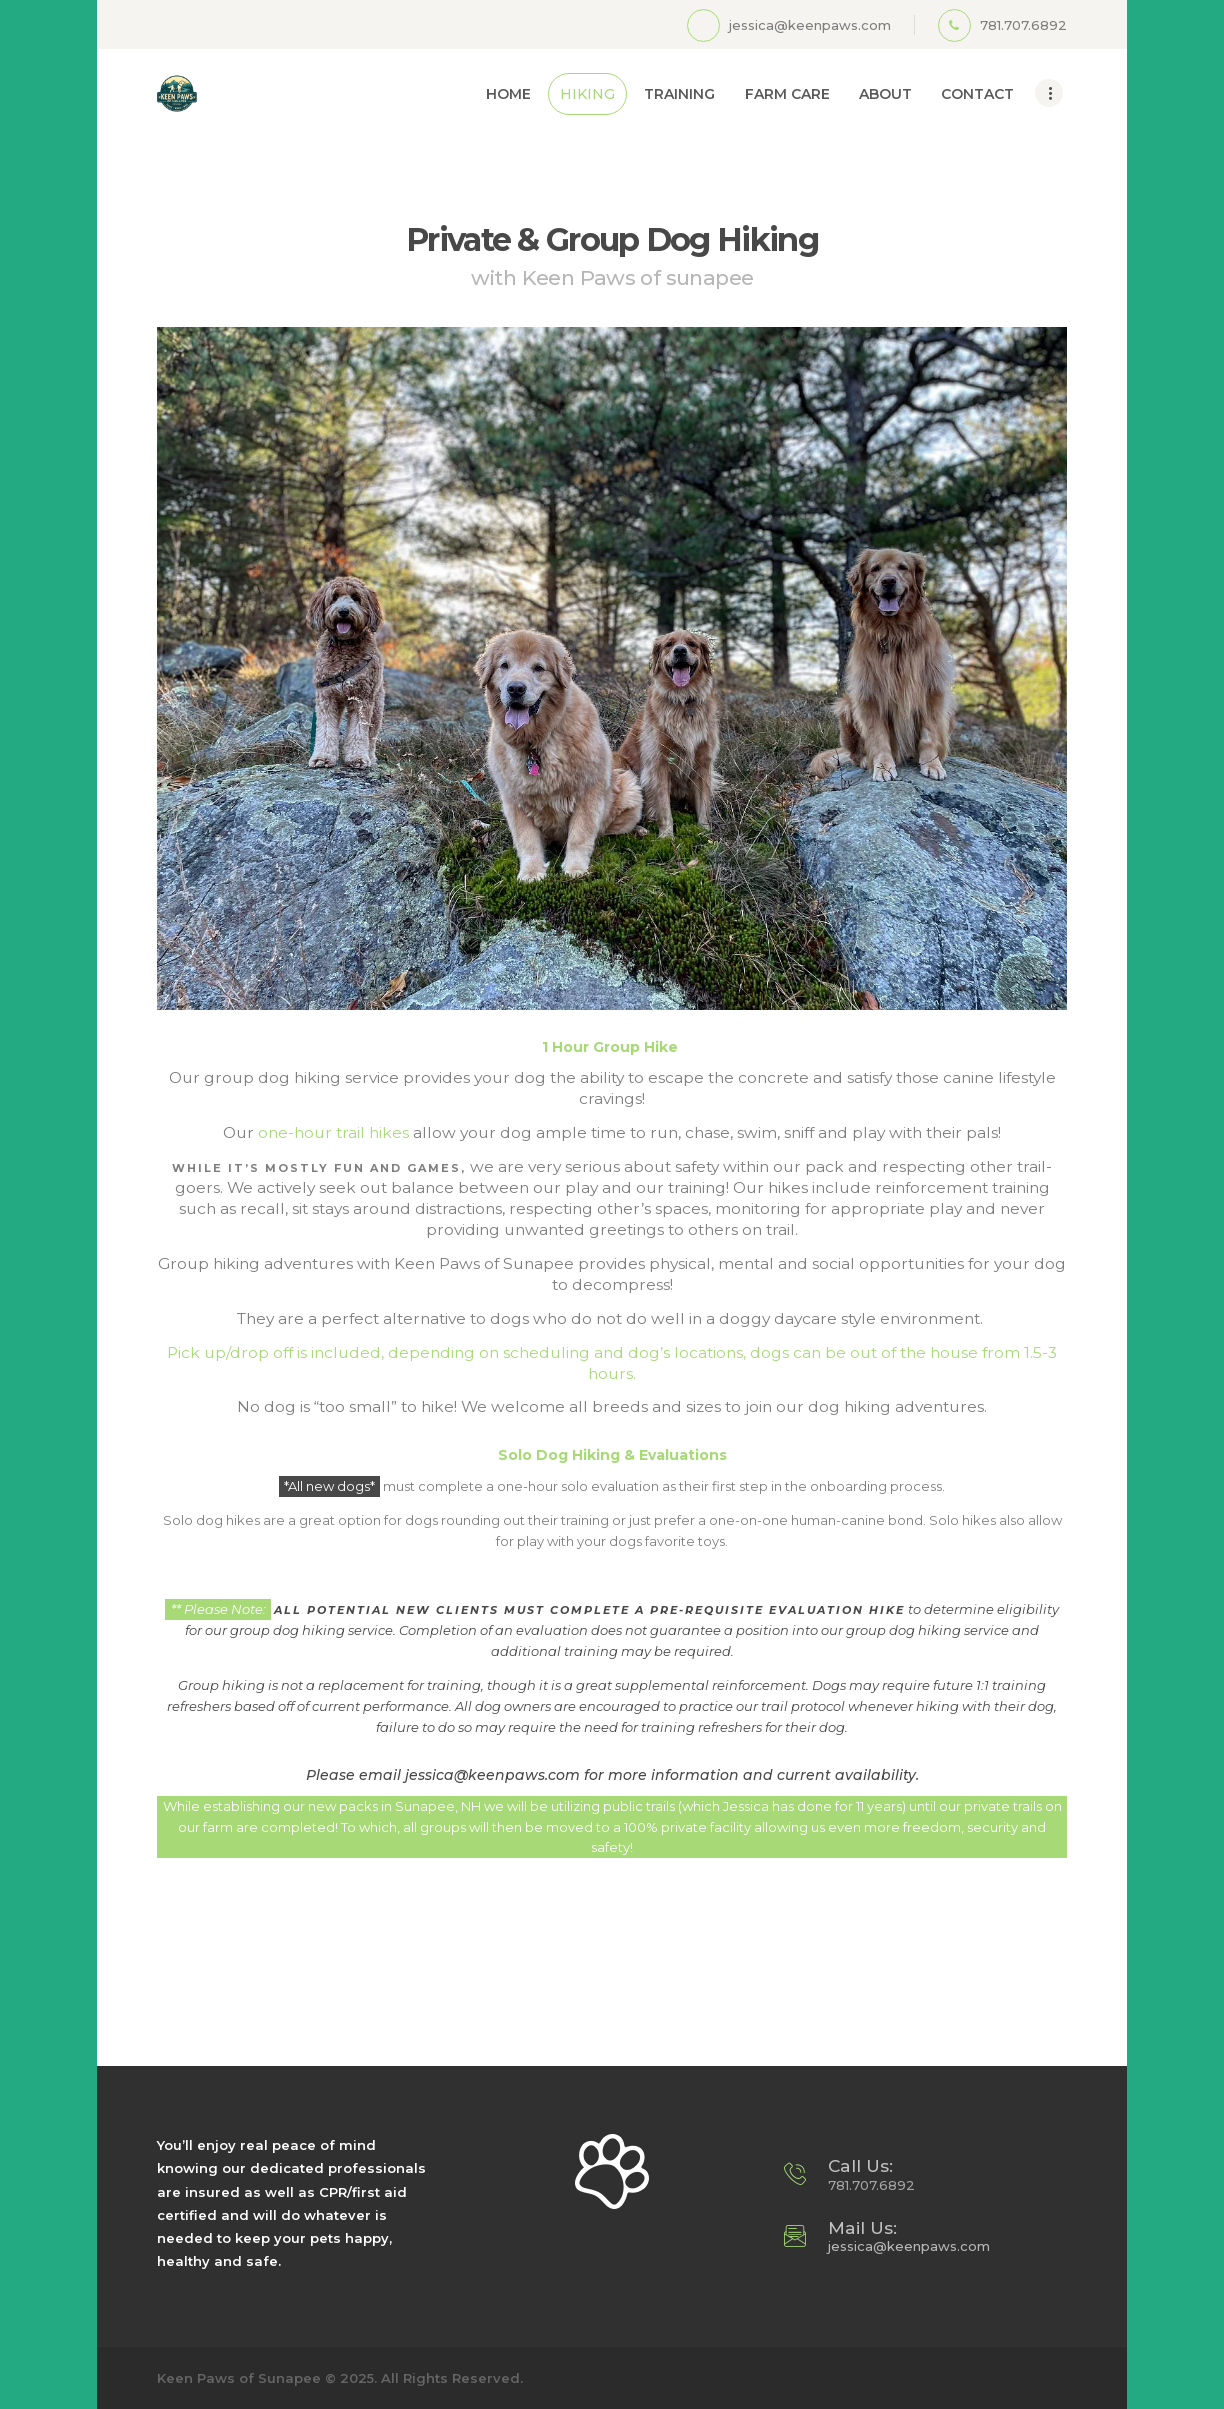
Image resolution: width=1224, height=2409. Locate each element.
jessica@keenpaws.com (909, 2246)
